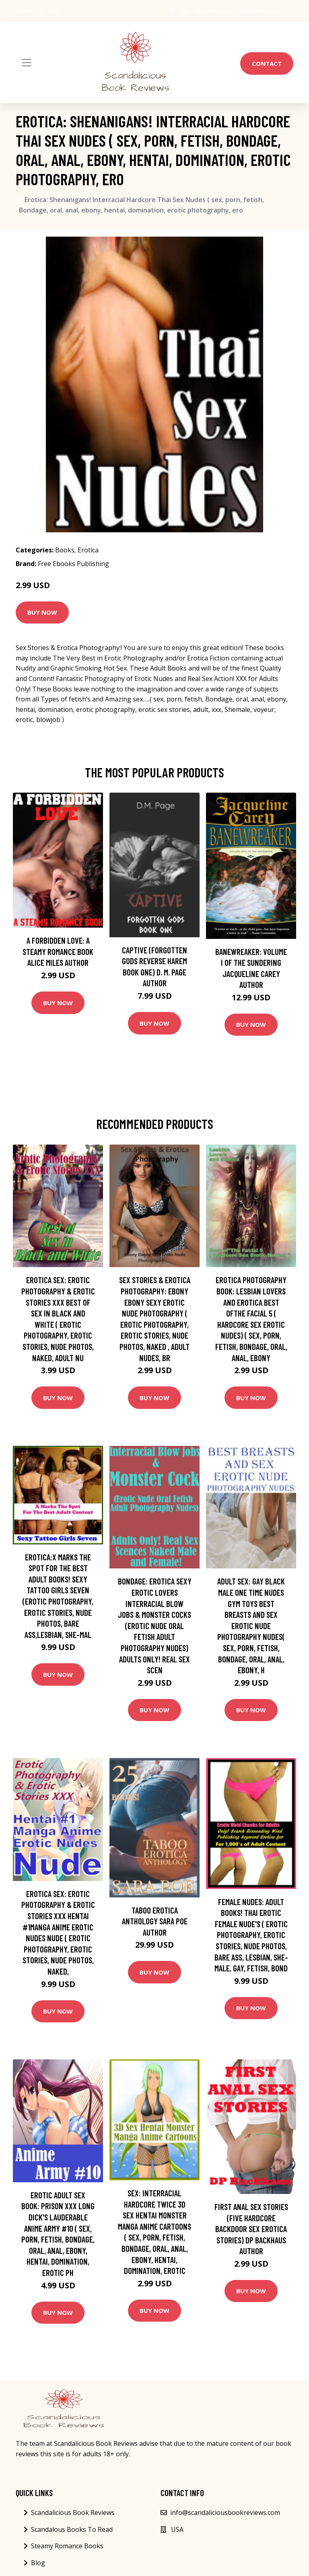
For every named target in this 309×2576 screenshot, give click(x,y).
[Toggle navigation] (26, 62)
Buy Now (42, 612)
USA (184, 10)
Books (64, 550)
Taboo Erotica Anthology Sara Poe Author (154, 1921)
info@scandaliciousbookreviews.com (242, 10)
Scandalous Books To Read (72, 2529)
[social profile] (54, 10)
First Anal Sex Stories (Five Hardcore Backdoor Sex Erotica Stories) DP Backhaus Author (251, 2229)
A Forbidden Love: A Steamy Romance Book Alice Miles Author (58, 951)
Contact (267, 63)
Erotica (88, 550)
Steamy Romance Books (67, 2545)
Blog (38, 2562)
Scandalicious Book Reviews (73, 2512)
